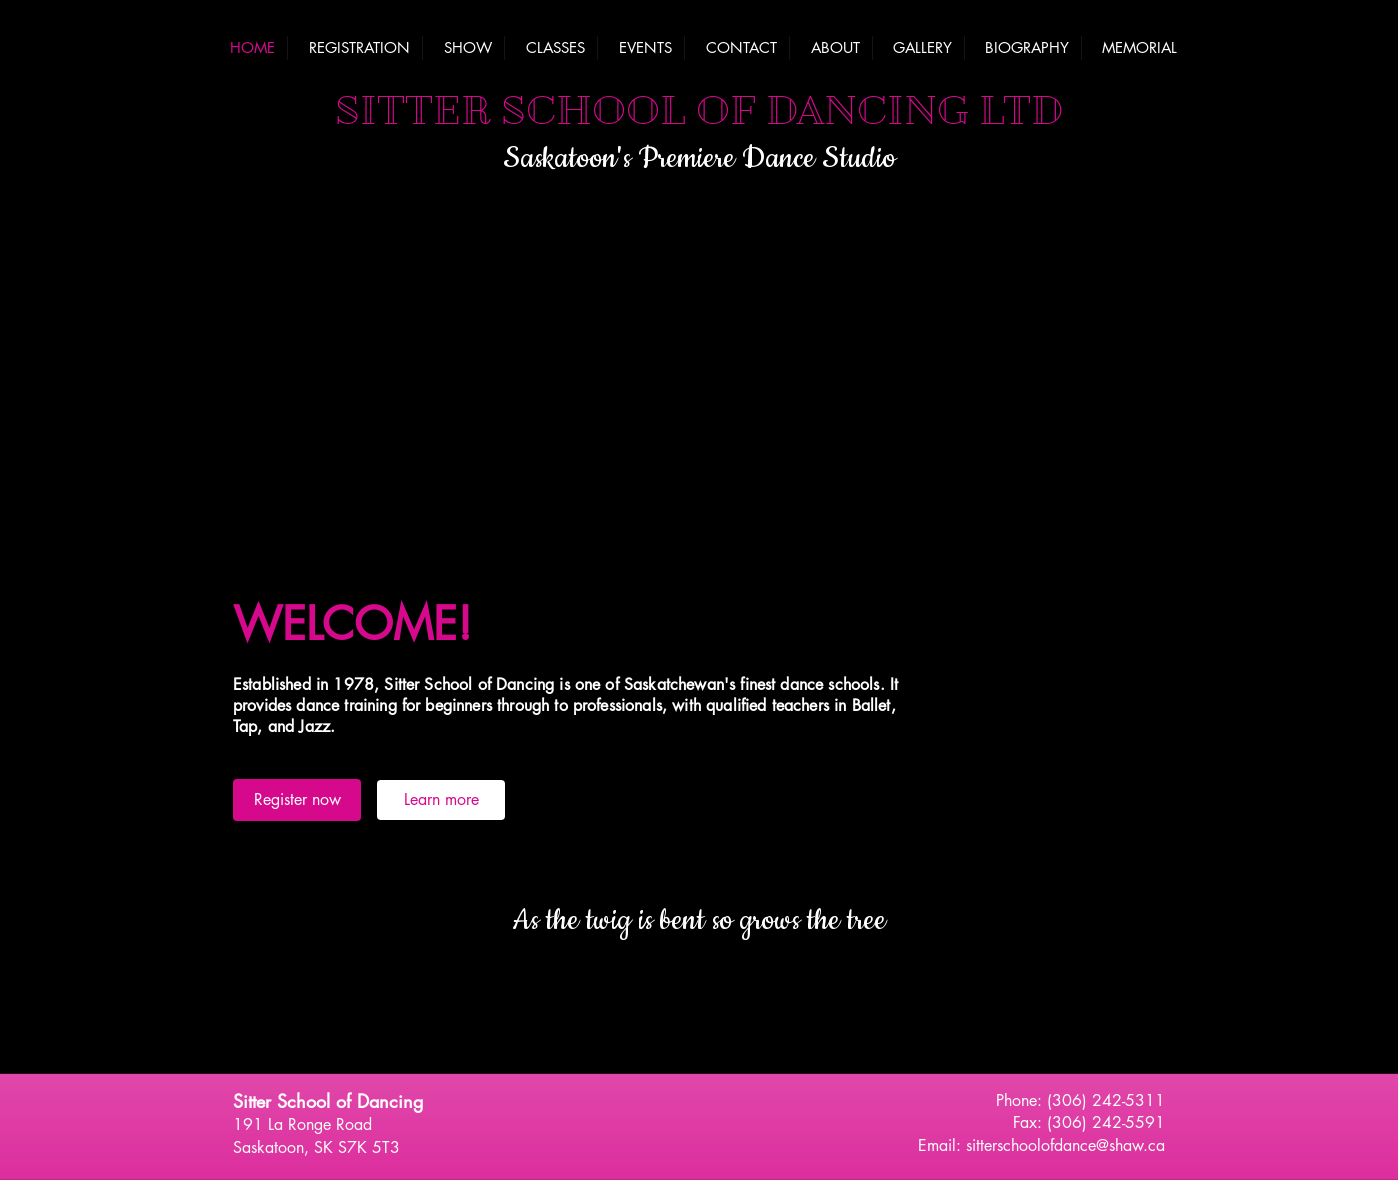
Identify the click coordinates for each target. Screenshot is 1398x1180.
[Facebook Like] (698, 1106)
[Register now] (297, 800)
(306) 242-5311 (1106, 1100)
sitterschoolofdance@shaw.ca (1065, 1145)
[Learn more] (441, 800)
